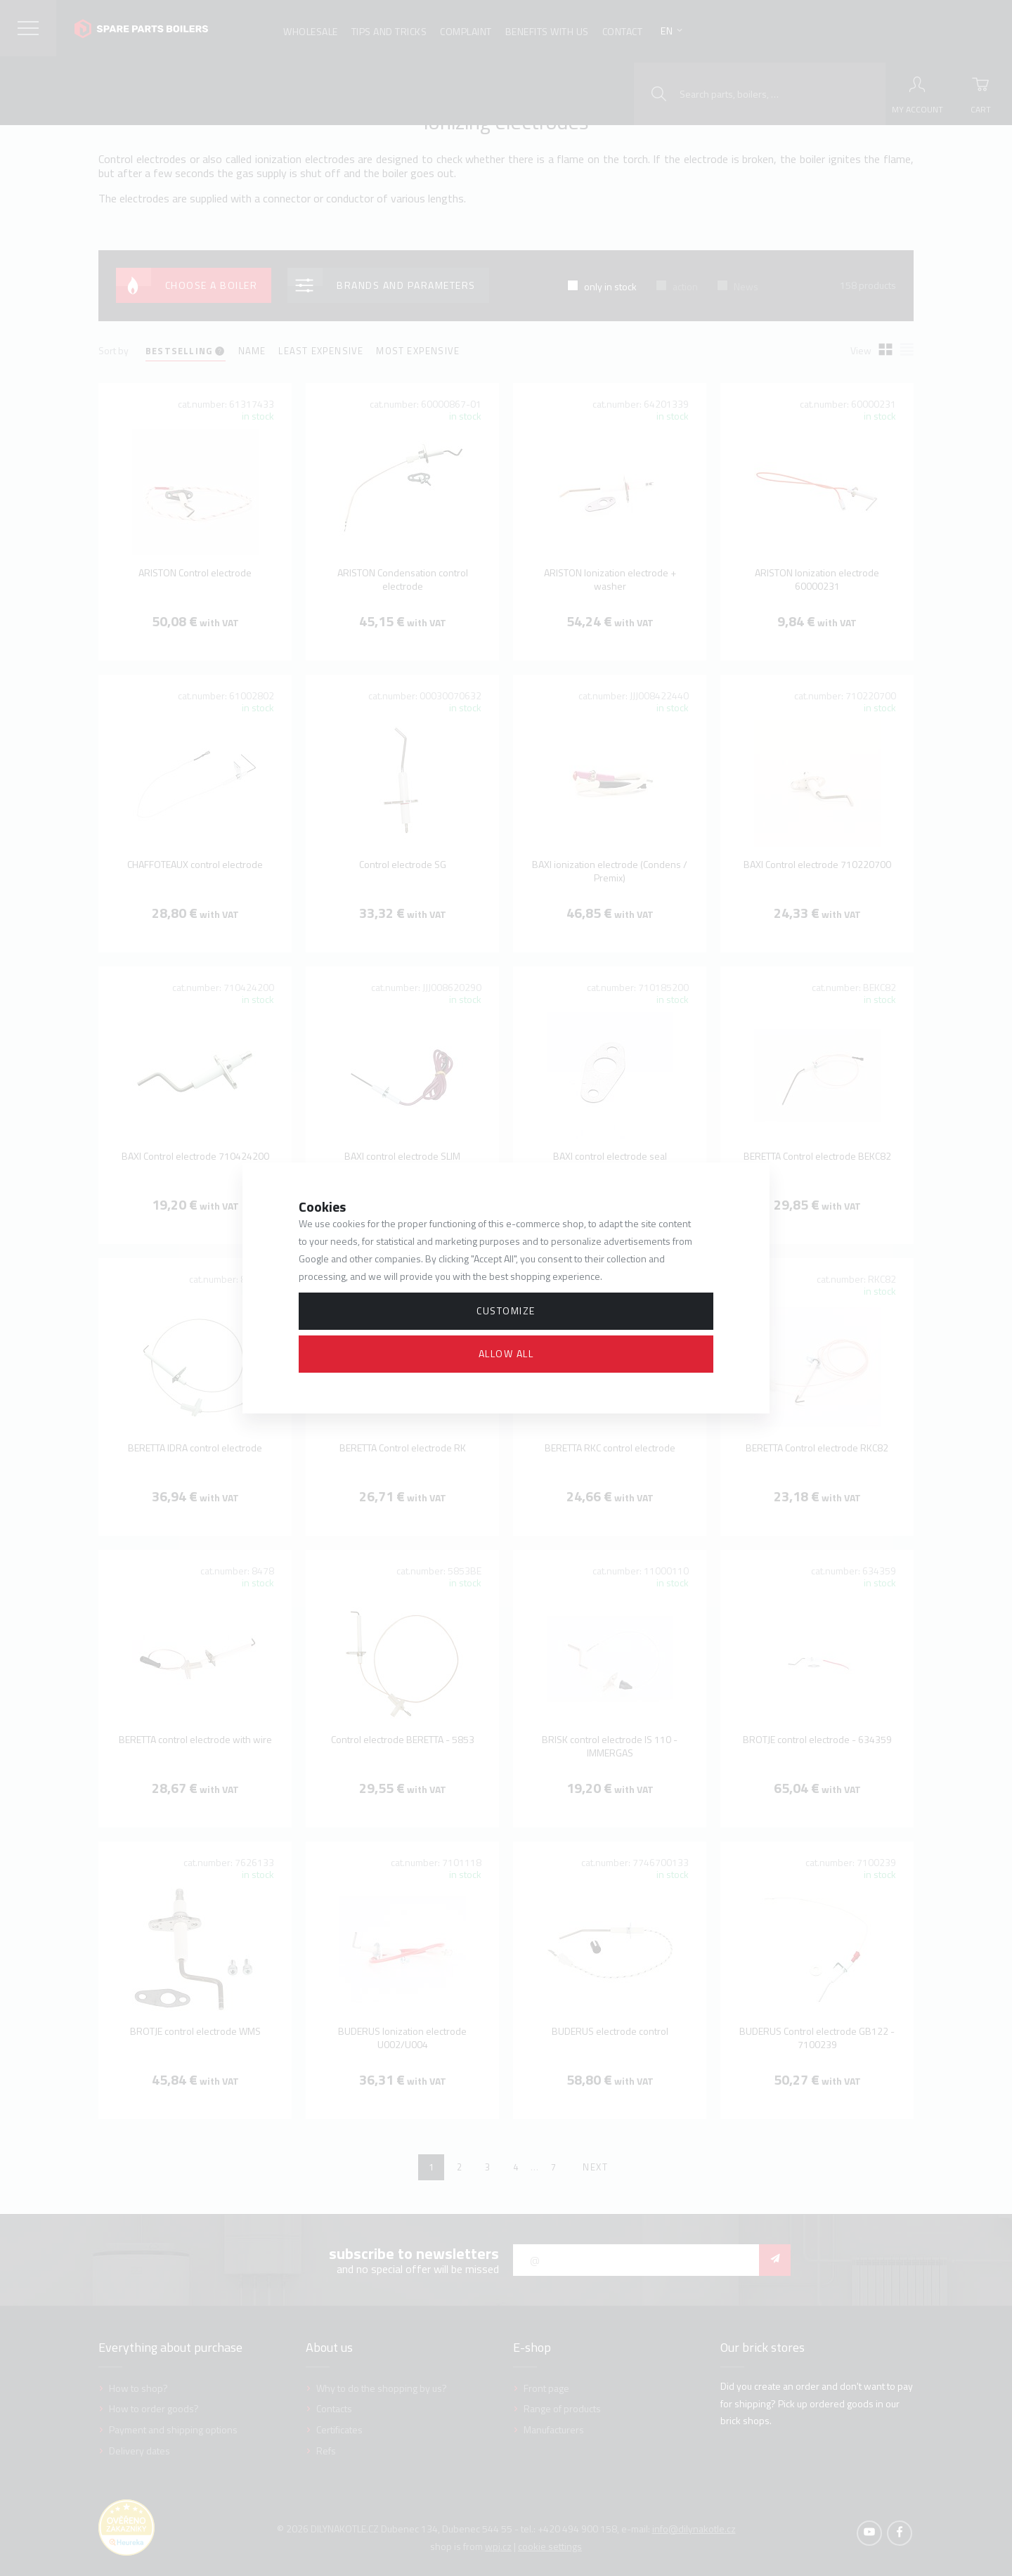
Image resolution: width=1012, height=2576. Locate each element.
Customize (506, 1310)
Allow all (506, 1353)
